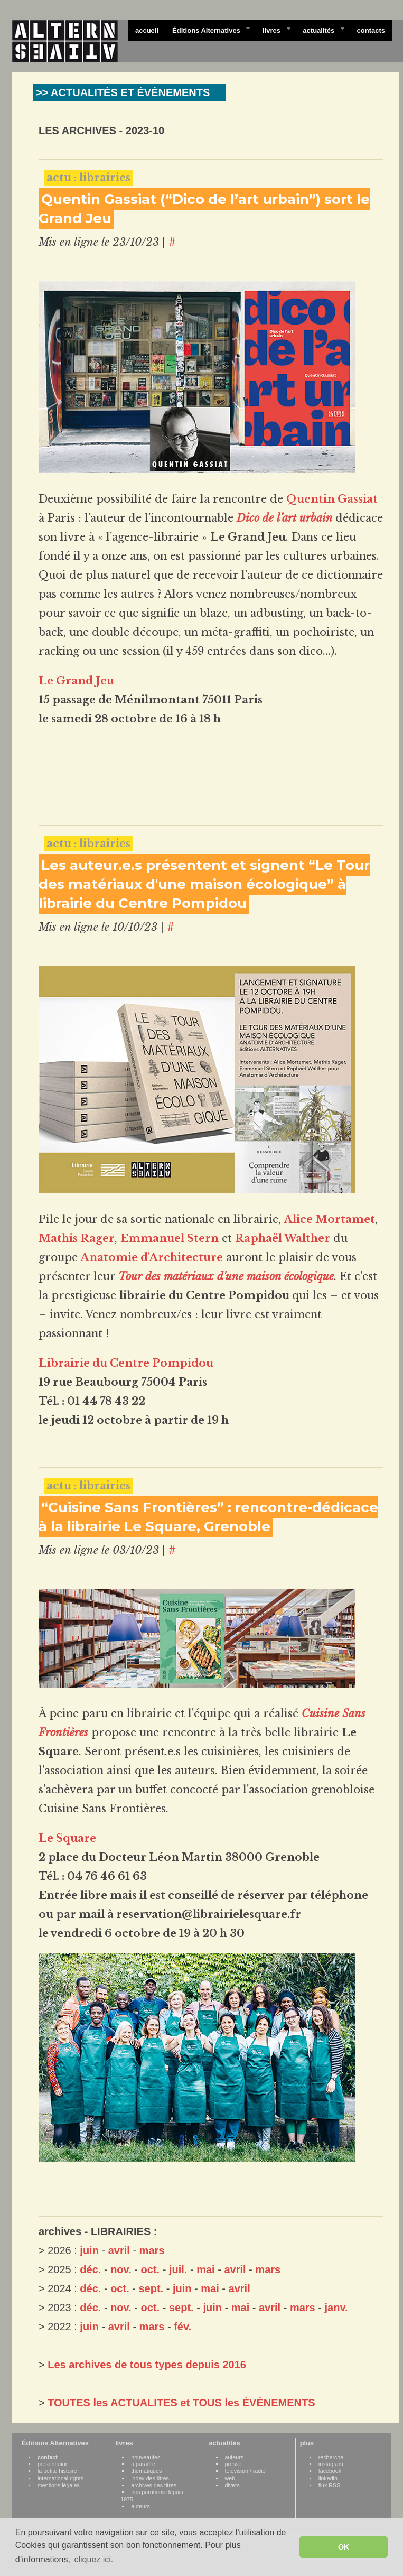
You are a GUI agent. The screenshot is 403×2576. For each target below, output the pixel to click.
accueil (146, 30)
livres (273, 29)
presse (233, 2464)
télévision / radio (245, 2471)
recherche (330, 2457)
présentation (53, 2464)
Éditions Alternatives (207, 29)
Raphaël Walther (282, 1238)
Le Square (67, 1838)
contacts (371, 30)
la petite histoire (57, 2471)
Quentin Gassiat (332, 499)
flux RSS (329, 2485)
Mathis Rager (77, 1238)
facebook (329, 2471)
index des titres (150, 2478)
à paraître (143, 2464)
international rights (60, 2478)
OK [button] (344, 2547)
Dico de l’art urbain (284, 518)
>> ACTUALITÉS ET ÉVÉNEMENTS (123, 92)
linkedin (328, 2478)
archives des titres (153, 2485)
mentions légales (59, 2485)
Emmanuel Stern (169, 1238)
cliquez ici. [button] (93, 2559)
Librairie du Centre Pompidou (126, 1363)
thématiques (146, 2471)
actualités (320, 29)
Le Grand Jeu (76, 680)
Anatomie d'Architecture (152, 1257)
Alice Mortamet (329, 1219)
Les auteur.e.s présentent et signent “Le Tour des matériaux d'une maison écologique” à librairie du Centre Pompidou (204, 884)
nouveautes (145, 2457)
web (230, 2478)
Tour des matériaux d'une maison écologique (226, 1276)
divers (232, 2485)
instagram (330, 2464)
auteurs (140, 2506)
